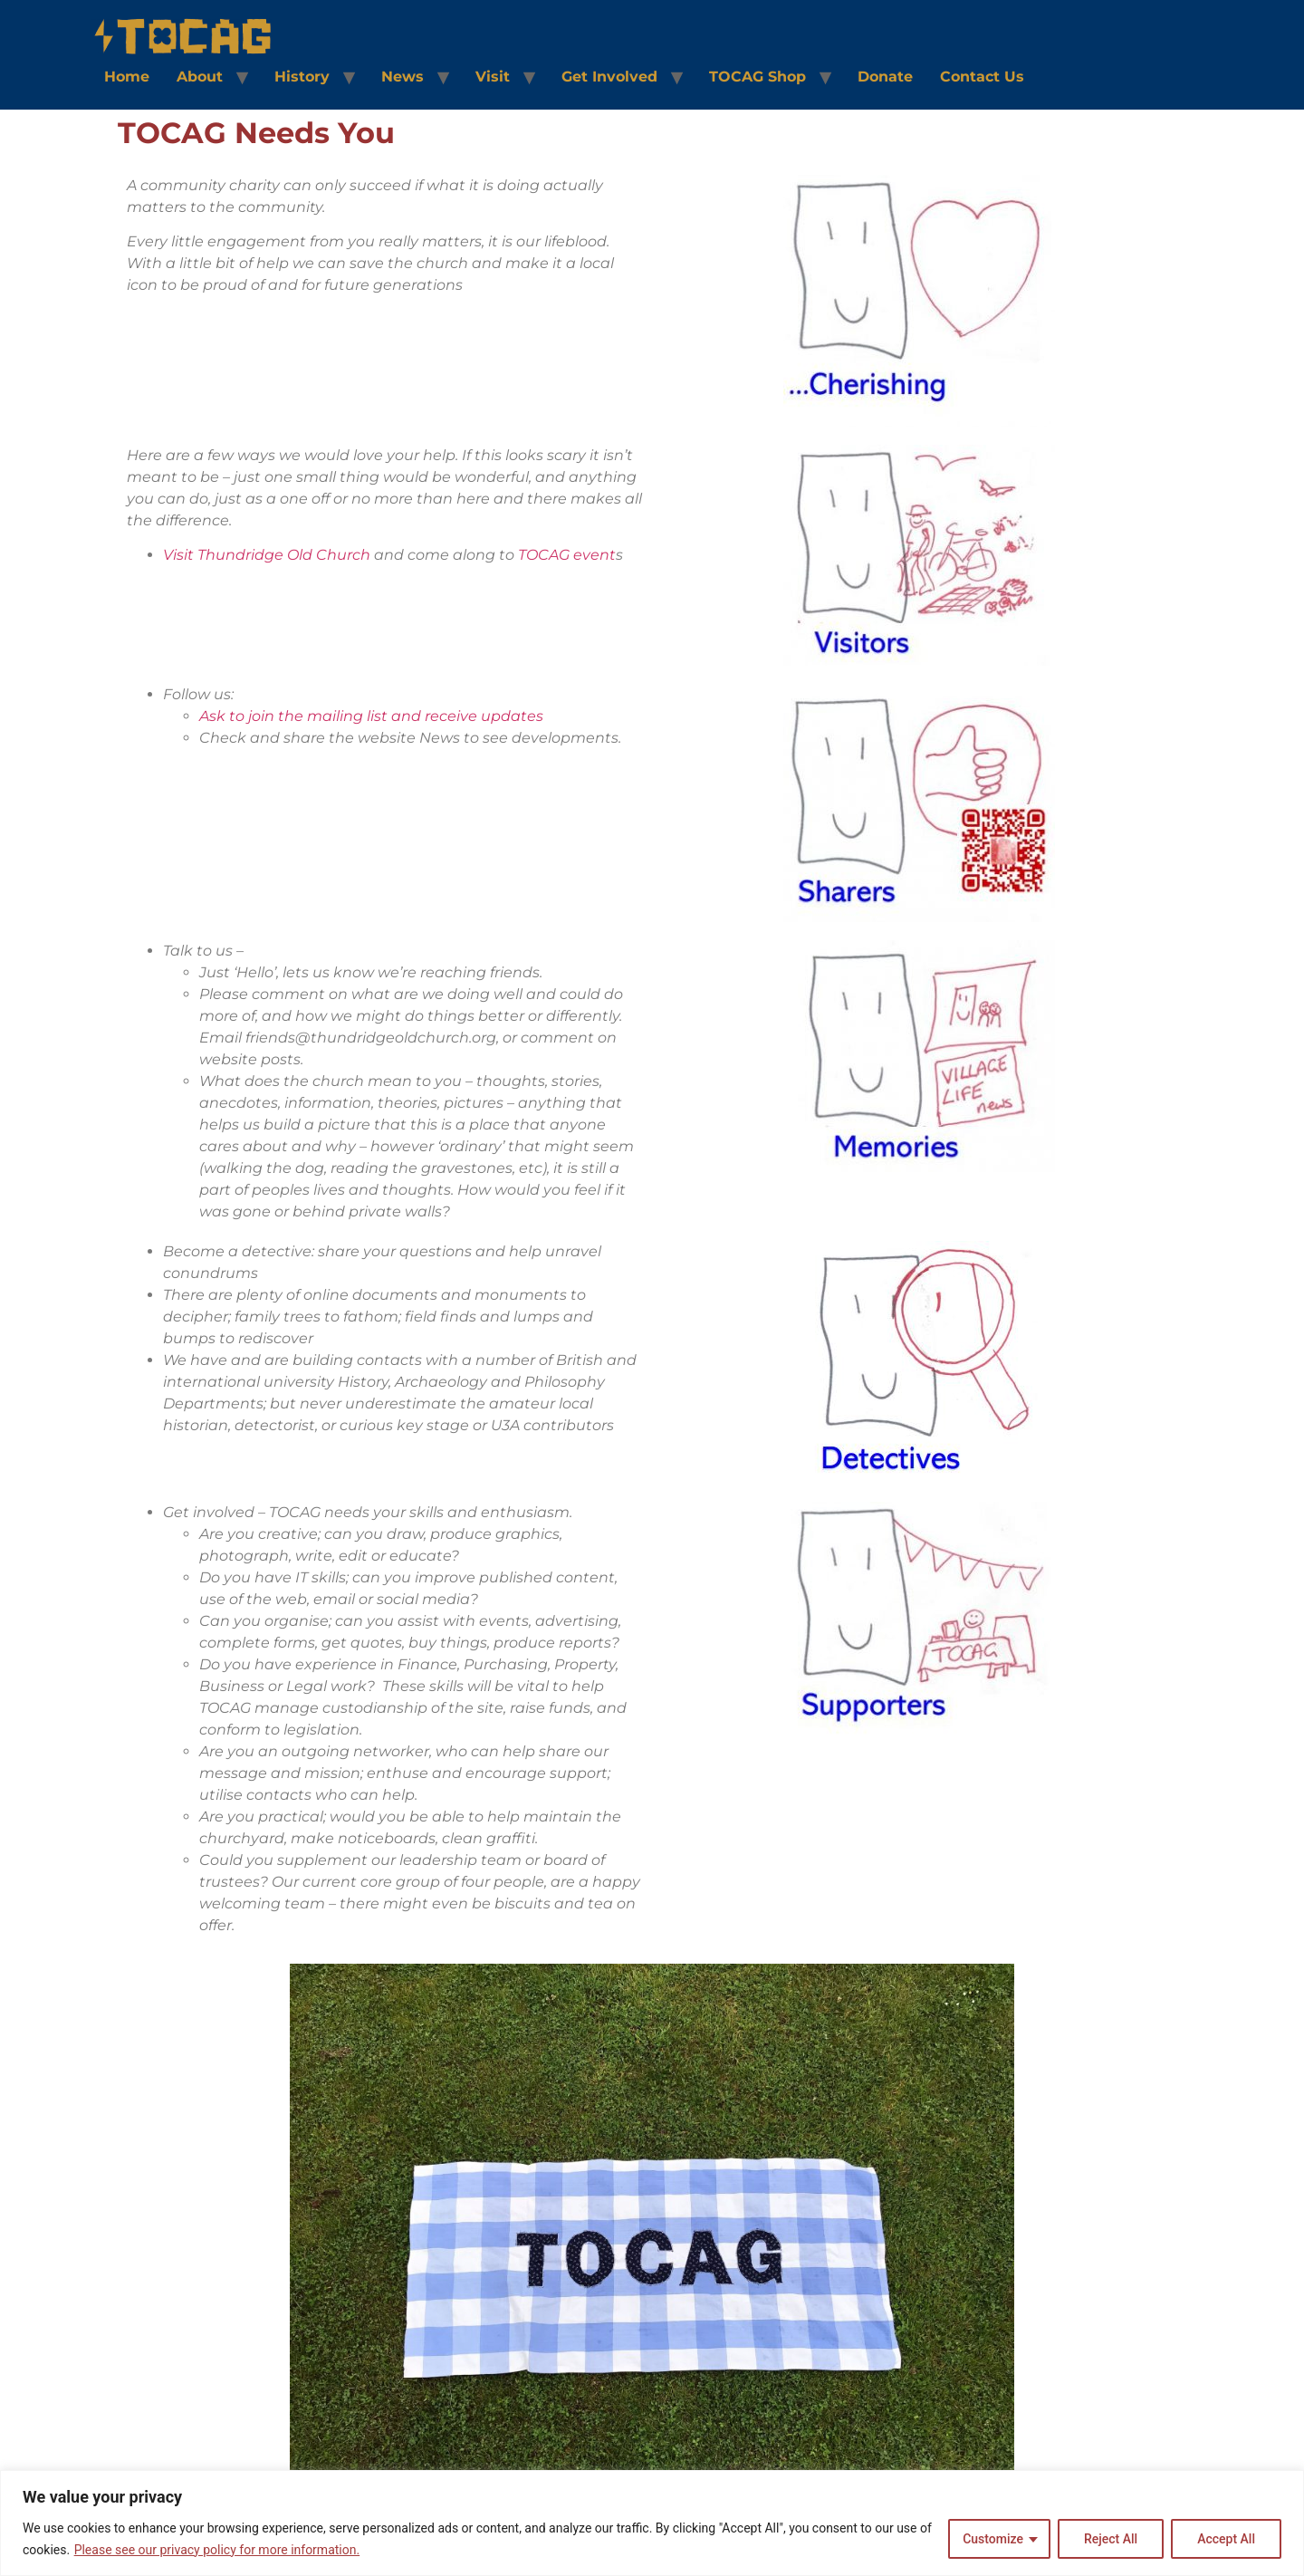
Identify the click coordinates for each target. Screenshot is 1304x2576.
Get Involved (609, 76)
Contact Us (982, 76)
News (402, 76)
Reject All (1110, 2539)
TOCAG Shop (757, 76)
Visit (492, 76)
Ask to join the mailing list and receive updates (371, 716)
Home (126, 76)
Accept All (1226, 2539)
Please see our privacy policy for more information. (217, 2549)
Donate (885, 76)
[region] (652, 2523)
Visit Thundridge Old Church (266, 554)
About (200, 76)
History (302, 76)
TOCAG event (567, 554)
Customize (993, 2539)
